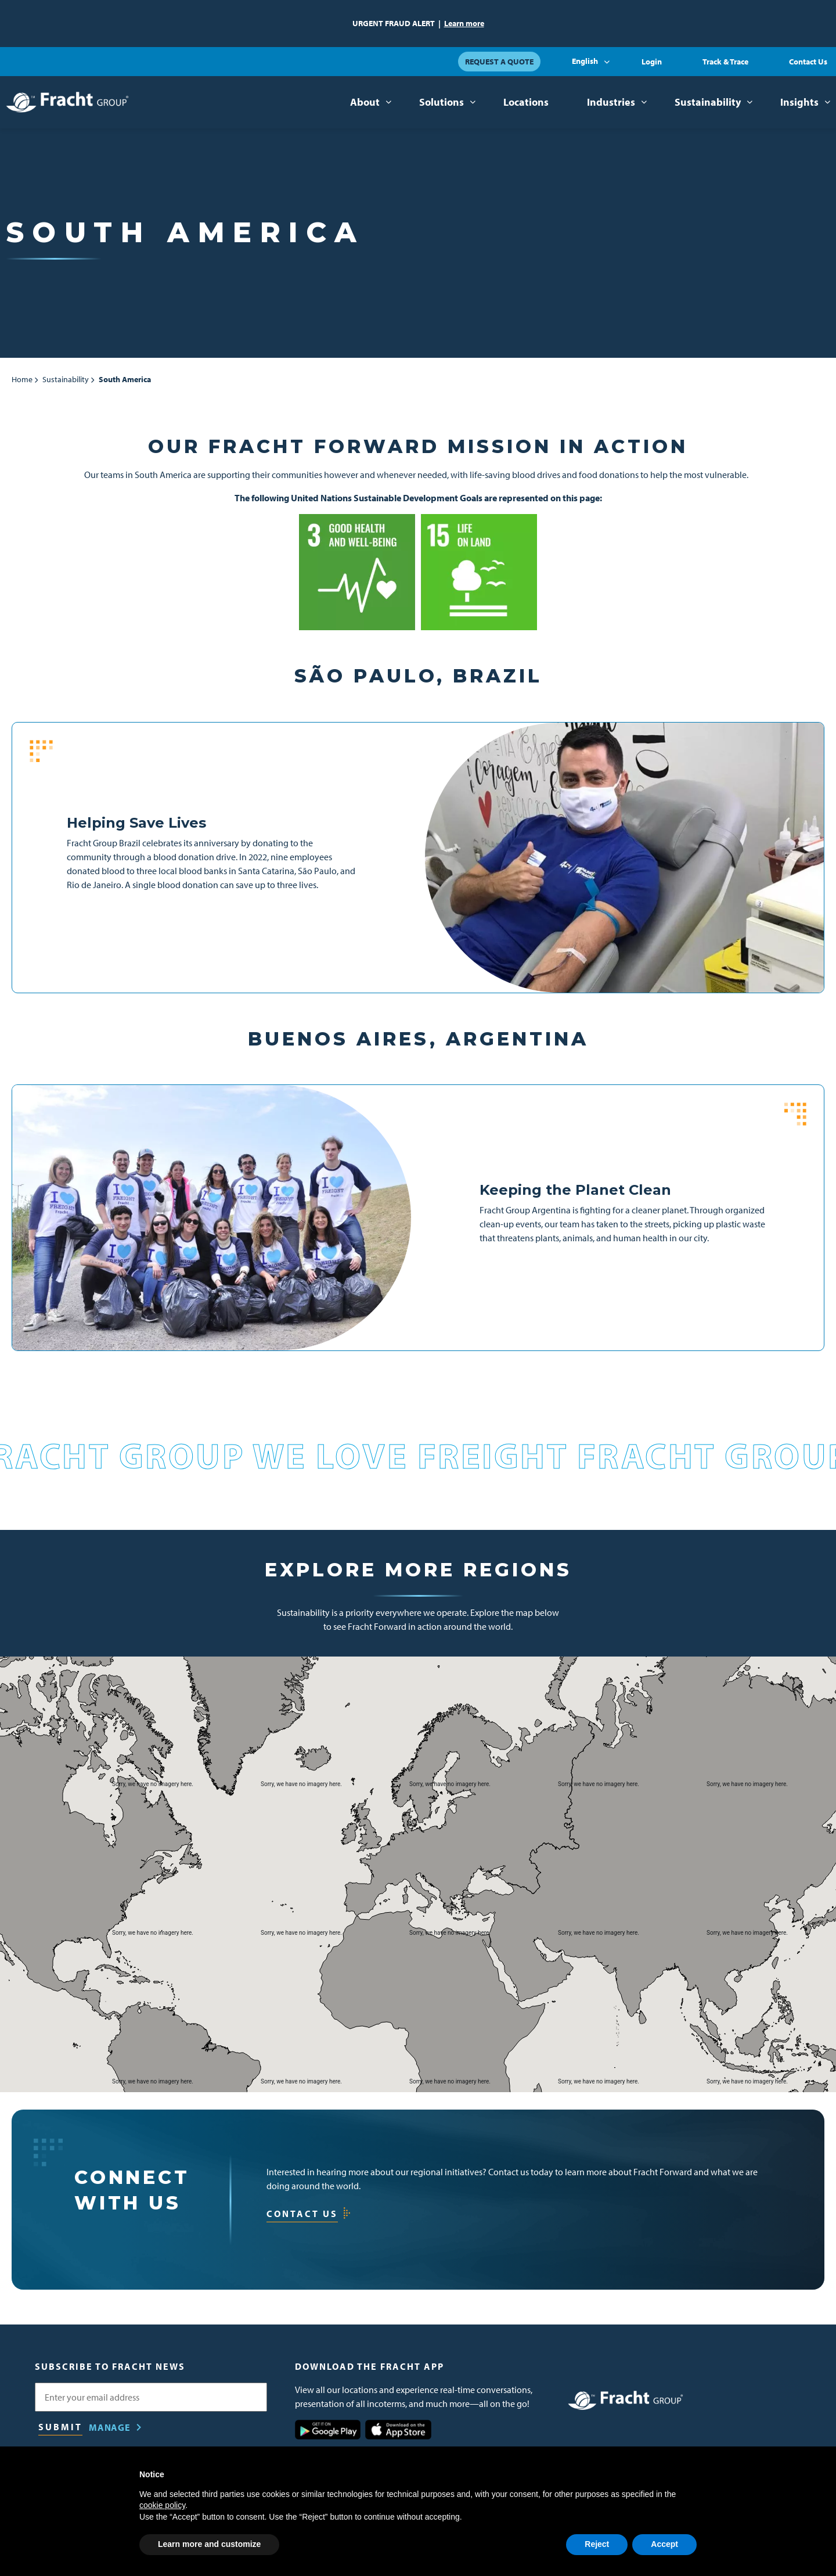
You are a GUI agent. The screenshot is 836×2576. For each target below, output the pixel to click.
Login (652, 61)
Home (22, 379)
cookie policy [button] (162, 2505)
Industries (611, 102)
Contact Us (808, 61)
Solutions (441, 102)
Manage (110, 2427)
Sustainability (708, 102)
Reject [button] (597, 2544)
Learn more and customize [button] (209, 2544)
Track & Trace (725, 61)
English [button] (585, 61)
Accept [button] (664, 2544)
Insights (799, 102)
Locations (526, 102)
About (365, 102)
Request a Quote (499, 61)
